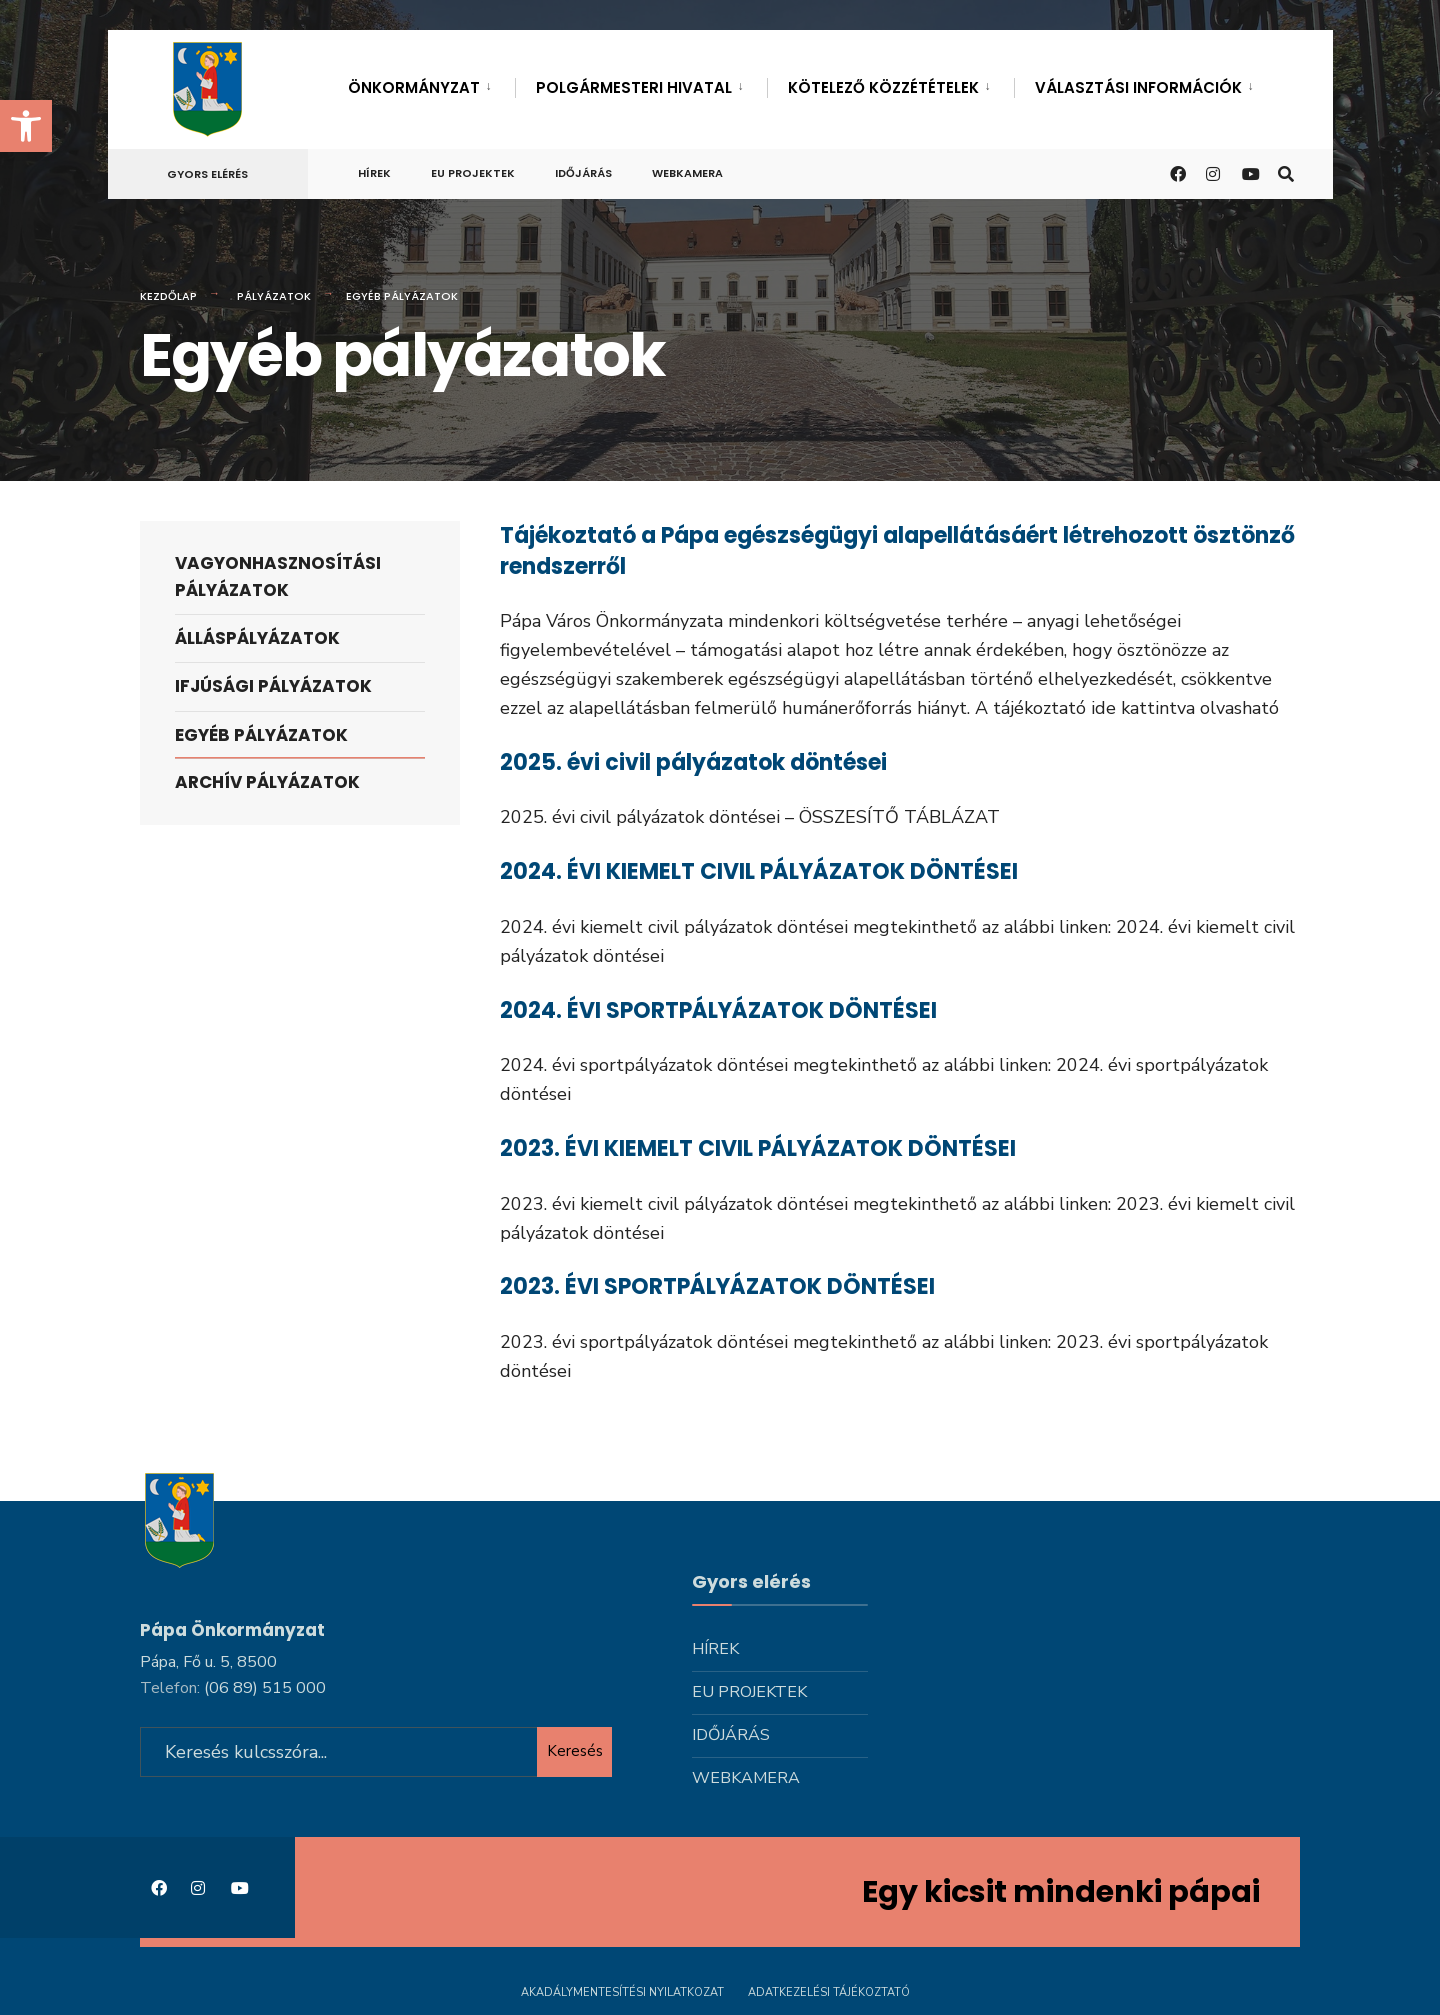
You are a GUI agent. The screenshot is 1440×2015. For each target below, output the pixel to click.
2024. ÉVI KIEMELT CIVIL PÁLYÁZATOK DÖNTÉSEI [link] (759, 871)
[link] (26, 126)
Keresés (575, 1751)
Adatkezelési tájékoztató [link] (829, 1992)
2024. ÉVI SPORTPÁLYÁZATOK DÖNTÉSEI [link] (718, 1010)
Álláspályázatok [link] (257, 638)
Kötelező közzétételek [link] (883, 87)
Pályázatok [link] (274, 296)
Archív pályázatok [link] (267, 782)
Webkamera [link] (687, 173)
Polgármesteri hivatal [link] (634, 87)
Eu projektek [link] (473, 173)
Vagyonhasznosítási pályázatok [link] (278, 576)
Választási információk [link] (1138, 87)
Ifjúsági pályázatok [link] (273, 686)
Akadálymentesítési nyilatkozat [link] (622, 1992)
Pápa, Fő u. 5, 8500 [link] (208, 1662)
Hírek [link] (374, 173)
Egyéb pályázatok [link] (261, 735)
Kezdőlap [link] (168, 296)
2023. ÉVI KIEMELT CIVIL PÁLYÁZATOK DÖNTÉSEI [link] (758, 1148)
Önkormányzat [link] (414, 87)
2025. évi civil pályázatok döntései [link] (693, 762)
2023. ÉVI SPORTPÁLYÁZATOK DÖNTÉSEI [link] (717, 1286)
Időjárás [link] (583, 173)
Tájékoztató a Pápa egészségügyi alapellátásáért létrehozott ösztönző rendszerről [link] (897, 551)
